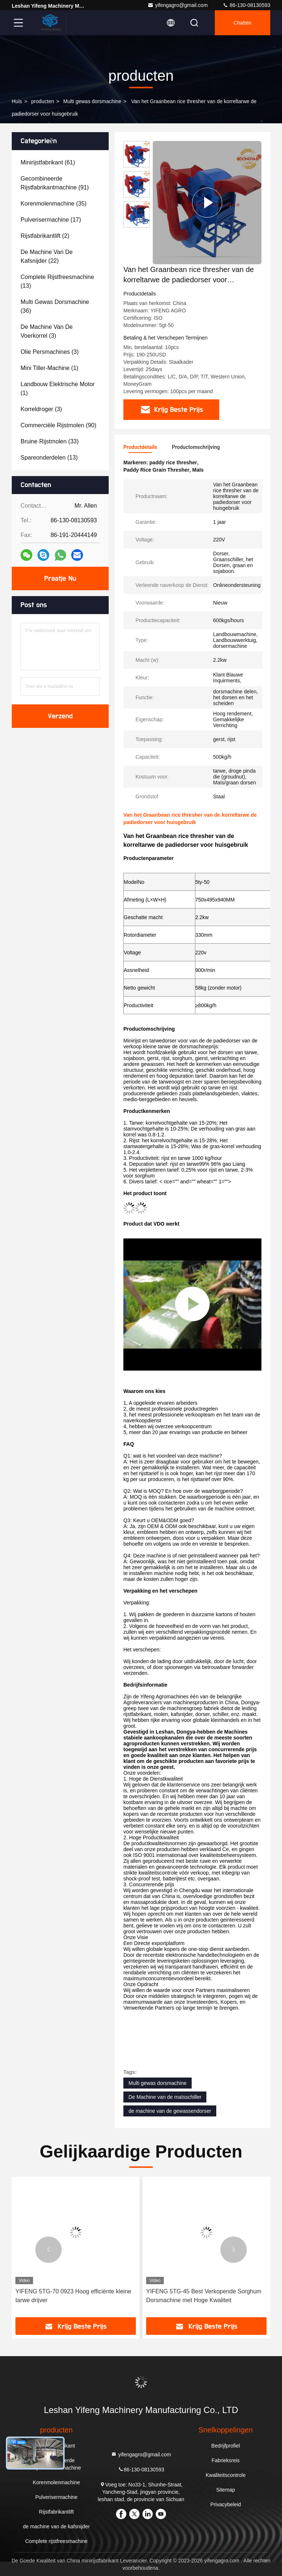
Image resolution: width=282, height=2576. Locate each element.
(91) (55, 183)
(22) (47, 256)
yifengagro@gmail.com (177, 5)
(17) (51, 220)
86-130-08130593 (246, 5)
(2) (45, 236)
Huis (17, 101)
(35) (54, 203)
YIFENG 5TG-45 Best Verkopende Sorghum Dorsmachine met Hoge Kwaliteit (203, 2295)
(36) (55, 306)
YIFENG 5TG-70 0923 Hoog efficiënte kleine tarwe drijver (73, 2295)
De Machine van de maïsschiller (165, 2097)
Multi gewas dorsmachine (92, 101)
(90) (58, 425)
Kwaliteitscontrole (226, 2475)
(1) (49, 368)
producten (42, 101)
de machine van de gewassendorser (170, 2111)
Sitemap (225, 2490)
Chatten (243, 23)
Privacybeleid (225, 2504)
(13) (57, 281)
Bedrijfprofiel (226, 2446)
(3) (47, 331)
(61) (48, 162)
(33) (50, 441)
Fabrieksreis (225, 2460)
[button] (48, 2249)
